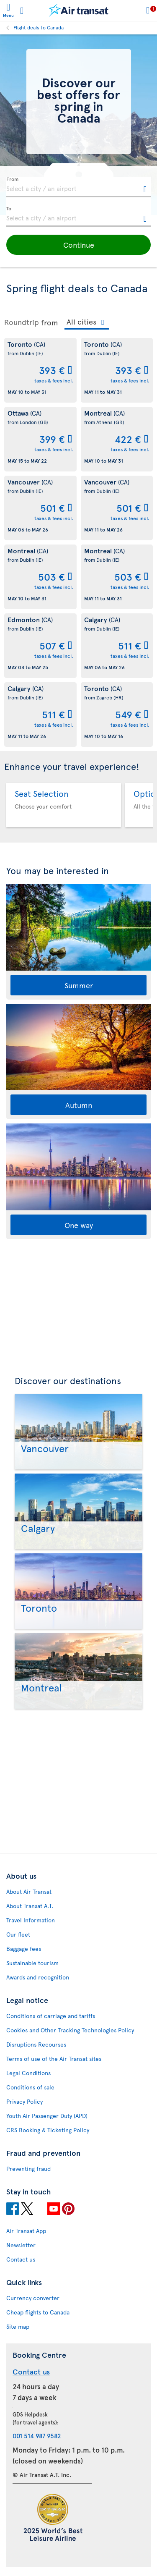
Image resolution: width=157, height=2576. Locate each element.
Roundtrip (21, 322)
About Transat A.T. (29, 1906)
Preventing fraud (28, 2169)
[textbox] (78, 187)
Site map (17, 2326)
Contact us (20, 2259)
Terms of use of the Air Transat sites (53, 2059)
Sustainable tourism (32, 1963)
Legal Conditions (28, 2073)
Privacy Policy (24, 2101)
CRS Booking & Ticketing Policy (47, 2130)
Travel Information (30, 1920)
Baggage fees (23, 1949)
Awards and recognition (37, 1977)
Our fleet (18, 1934)
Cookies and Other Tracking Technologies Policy (70, 2030)
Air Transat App (26, 2231)
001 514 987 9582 (37, 2435)
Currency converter (32, 2298)
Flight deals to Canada (38, 27)
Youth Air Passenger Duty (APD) (47, 2116)
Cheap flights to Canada (37, 2312)
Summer (78, 985)
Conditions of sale (30, 2087)
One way (78, 1225)
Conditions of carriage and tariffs (50, 2016)
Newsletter (21, 2245)
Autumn (78, 1105)
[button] (78, 245)
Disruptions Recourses (36, 2044)
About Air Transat (28, 1891)
